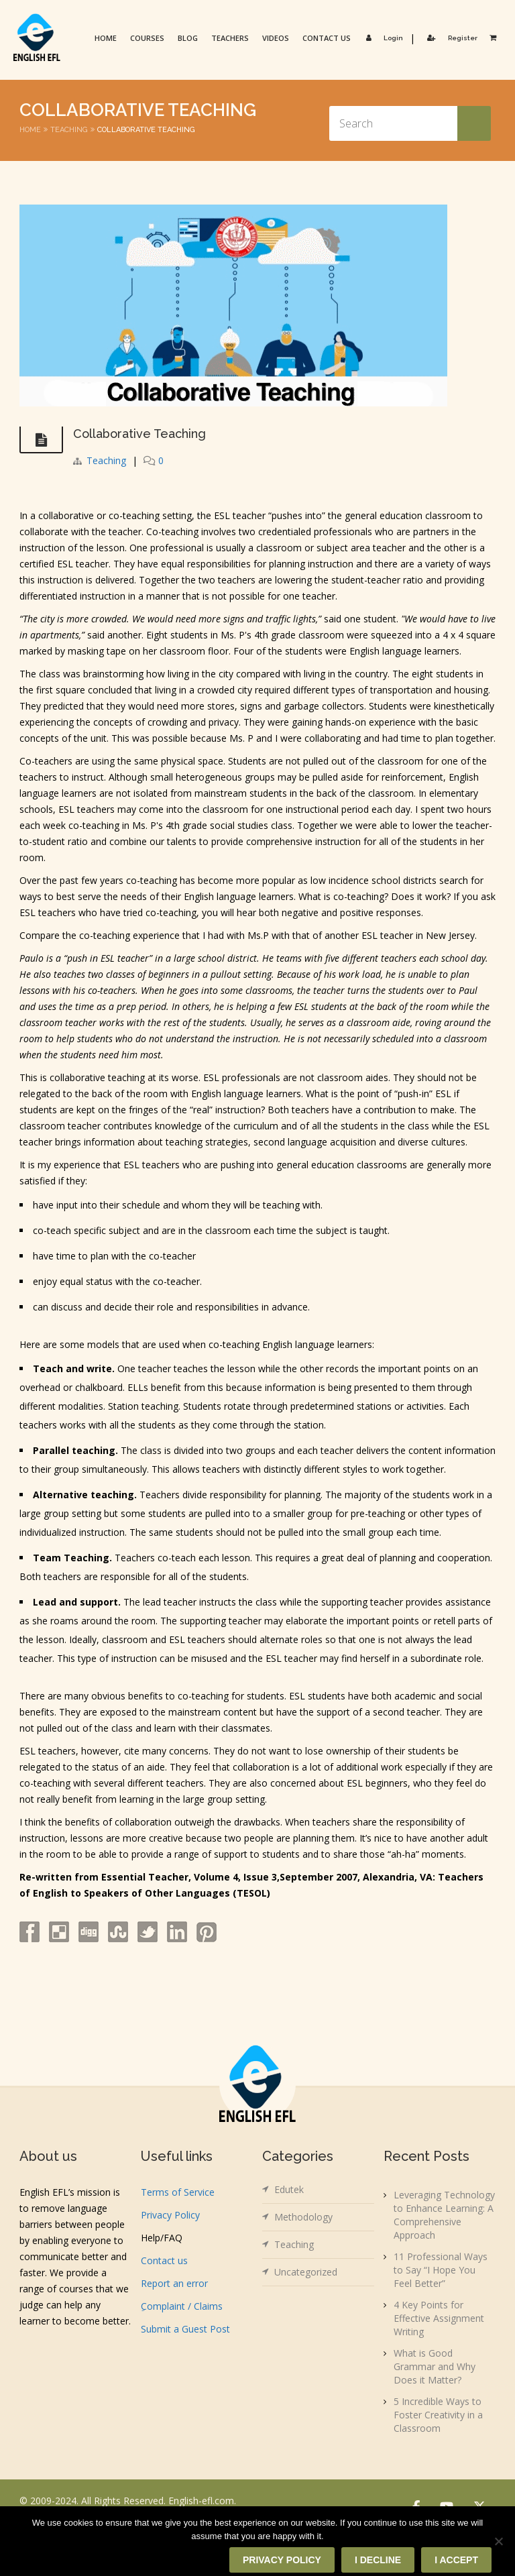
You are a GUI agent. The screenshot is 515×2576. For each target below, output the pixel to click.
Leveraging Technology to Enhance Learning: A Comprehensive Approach (444, 2214)
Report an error (174, 2283)
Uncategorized (305, 2271)
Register (449, 38)
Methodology (303, 2216)
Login (382, 38)
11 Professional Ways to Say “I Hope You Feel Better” (441, 2270)
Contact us (326, 38)
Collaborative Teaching (139, 434)
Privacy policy (282, 2560)
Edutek (289, 2189)
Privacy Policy (170, 2214)
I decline (378, 2560)
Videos (275, 38)
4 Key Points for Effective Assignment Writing (439, 2318)
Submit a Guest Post (185, 2328)
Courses (147, 38)
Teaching (69, 129)
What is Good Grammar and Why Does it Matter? (434, 2366)
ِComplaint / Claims (182, 2306)
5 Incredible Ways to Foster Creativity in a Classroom (438, 2414)
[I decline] (498, 2541)
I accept (456, 2560)
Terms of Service (178, 2192)
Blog (188, 38)
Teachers (230, 38)
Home (106, 38)
